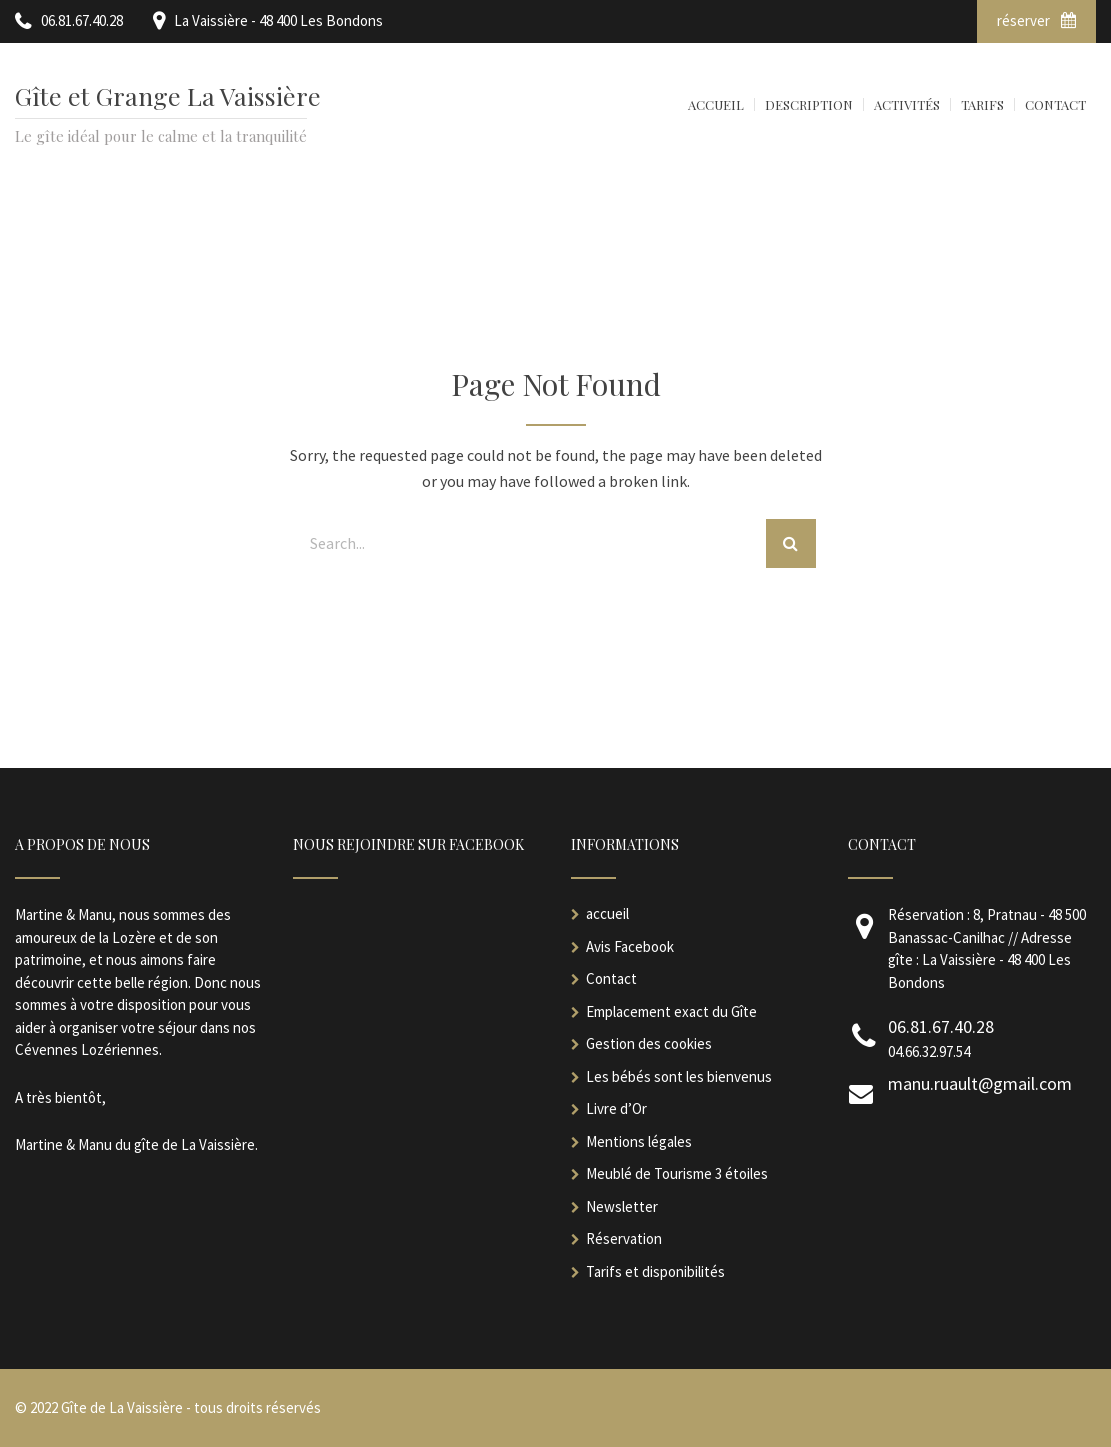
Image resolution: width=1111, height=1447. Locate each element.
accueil (607, 913)
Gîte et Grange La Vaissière (168, 95)
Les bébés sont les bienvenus (679, 1076)
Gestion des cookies (649, 1043)
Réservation (624, 1238)
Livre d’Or (616, 1108)
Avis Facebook (630, 946)
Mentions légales (639, 1141)
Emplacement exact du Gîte (671, 1011)
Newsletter (622, 1206)
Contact (611, 978)
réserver (1036, 20)
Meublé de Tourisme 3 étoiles (677, 1173)
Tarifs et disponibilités (655, 1271)
